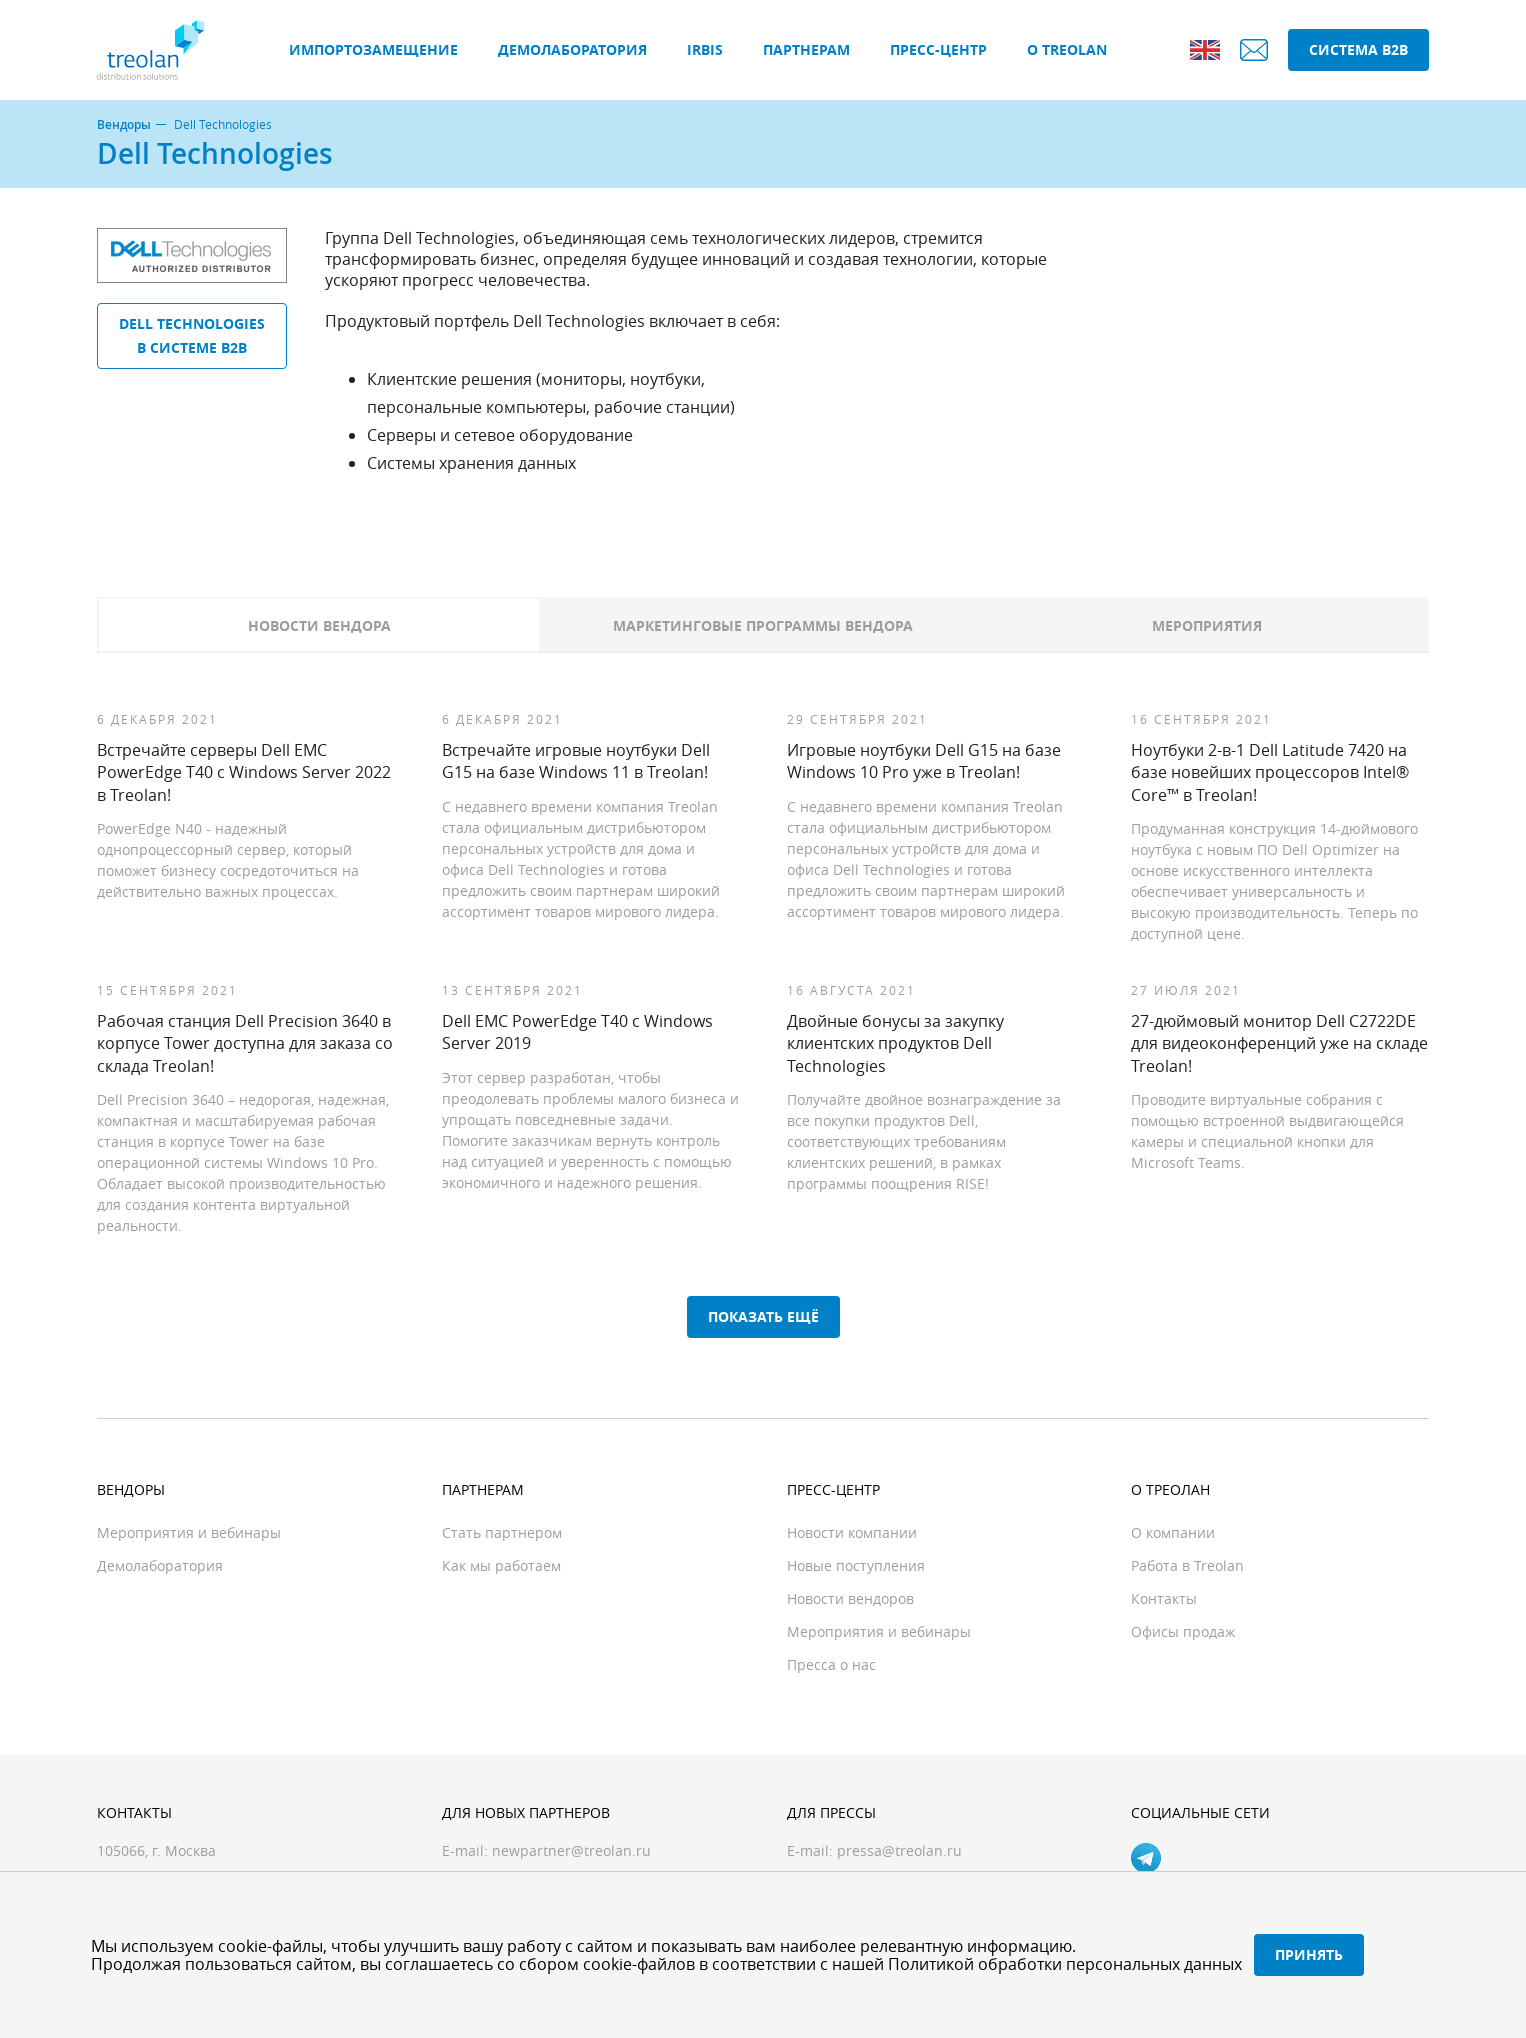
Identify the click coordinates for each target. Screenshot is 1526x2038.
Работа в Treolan (1187, 1565)
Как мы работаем (501, 1565)
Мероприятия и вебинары (189, 1532)
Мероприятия (1207, 625)
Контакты (1164, 1598)
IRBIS (705, 49)
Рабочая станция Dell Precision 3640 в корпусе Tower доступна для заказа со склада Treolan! (245, 1043)
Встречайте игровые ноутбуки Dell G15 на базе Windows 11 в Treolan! (576, 761)
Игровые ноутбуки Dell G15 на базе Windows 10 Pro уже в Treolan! (924, 761)
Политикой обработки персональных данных (1065, 1964)
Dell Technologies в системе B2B (192, 335)
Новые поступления (856, 1565)
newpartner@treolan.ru (571, 1850)
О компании (1173, 1532)
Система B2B (1358, 49)
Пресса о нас (831, 1664)
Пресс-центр (938, 49)
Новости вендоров (850, 1598)
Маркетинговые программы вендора (763, 625)
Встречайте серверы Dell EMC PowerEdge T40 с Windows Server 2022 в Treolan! (244, 772)
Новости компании (852, 1532)
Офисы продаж (1183, 1631)
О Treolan (1067, 49)
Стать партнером (502, 1532)
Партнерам (806, 49)
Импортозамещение (373, 49)
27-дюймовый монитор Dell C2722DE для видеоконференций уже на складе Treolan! (1279, 1043)
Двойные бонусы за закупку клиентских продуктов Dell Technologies (895, 1043)
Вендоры (124, 125)
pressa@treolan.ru (899, 1850)
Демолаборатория (572, 49)
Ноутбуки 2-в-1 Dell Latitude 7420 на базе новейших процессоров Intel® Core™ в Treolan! (1270, 772)
